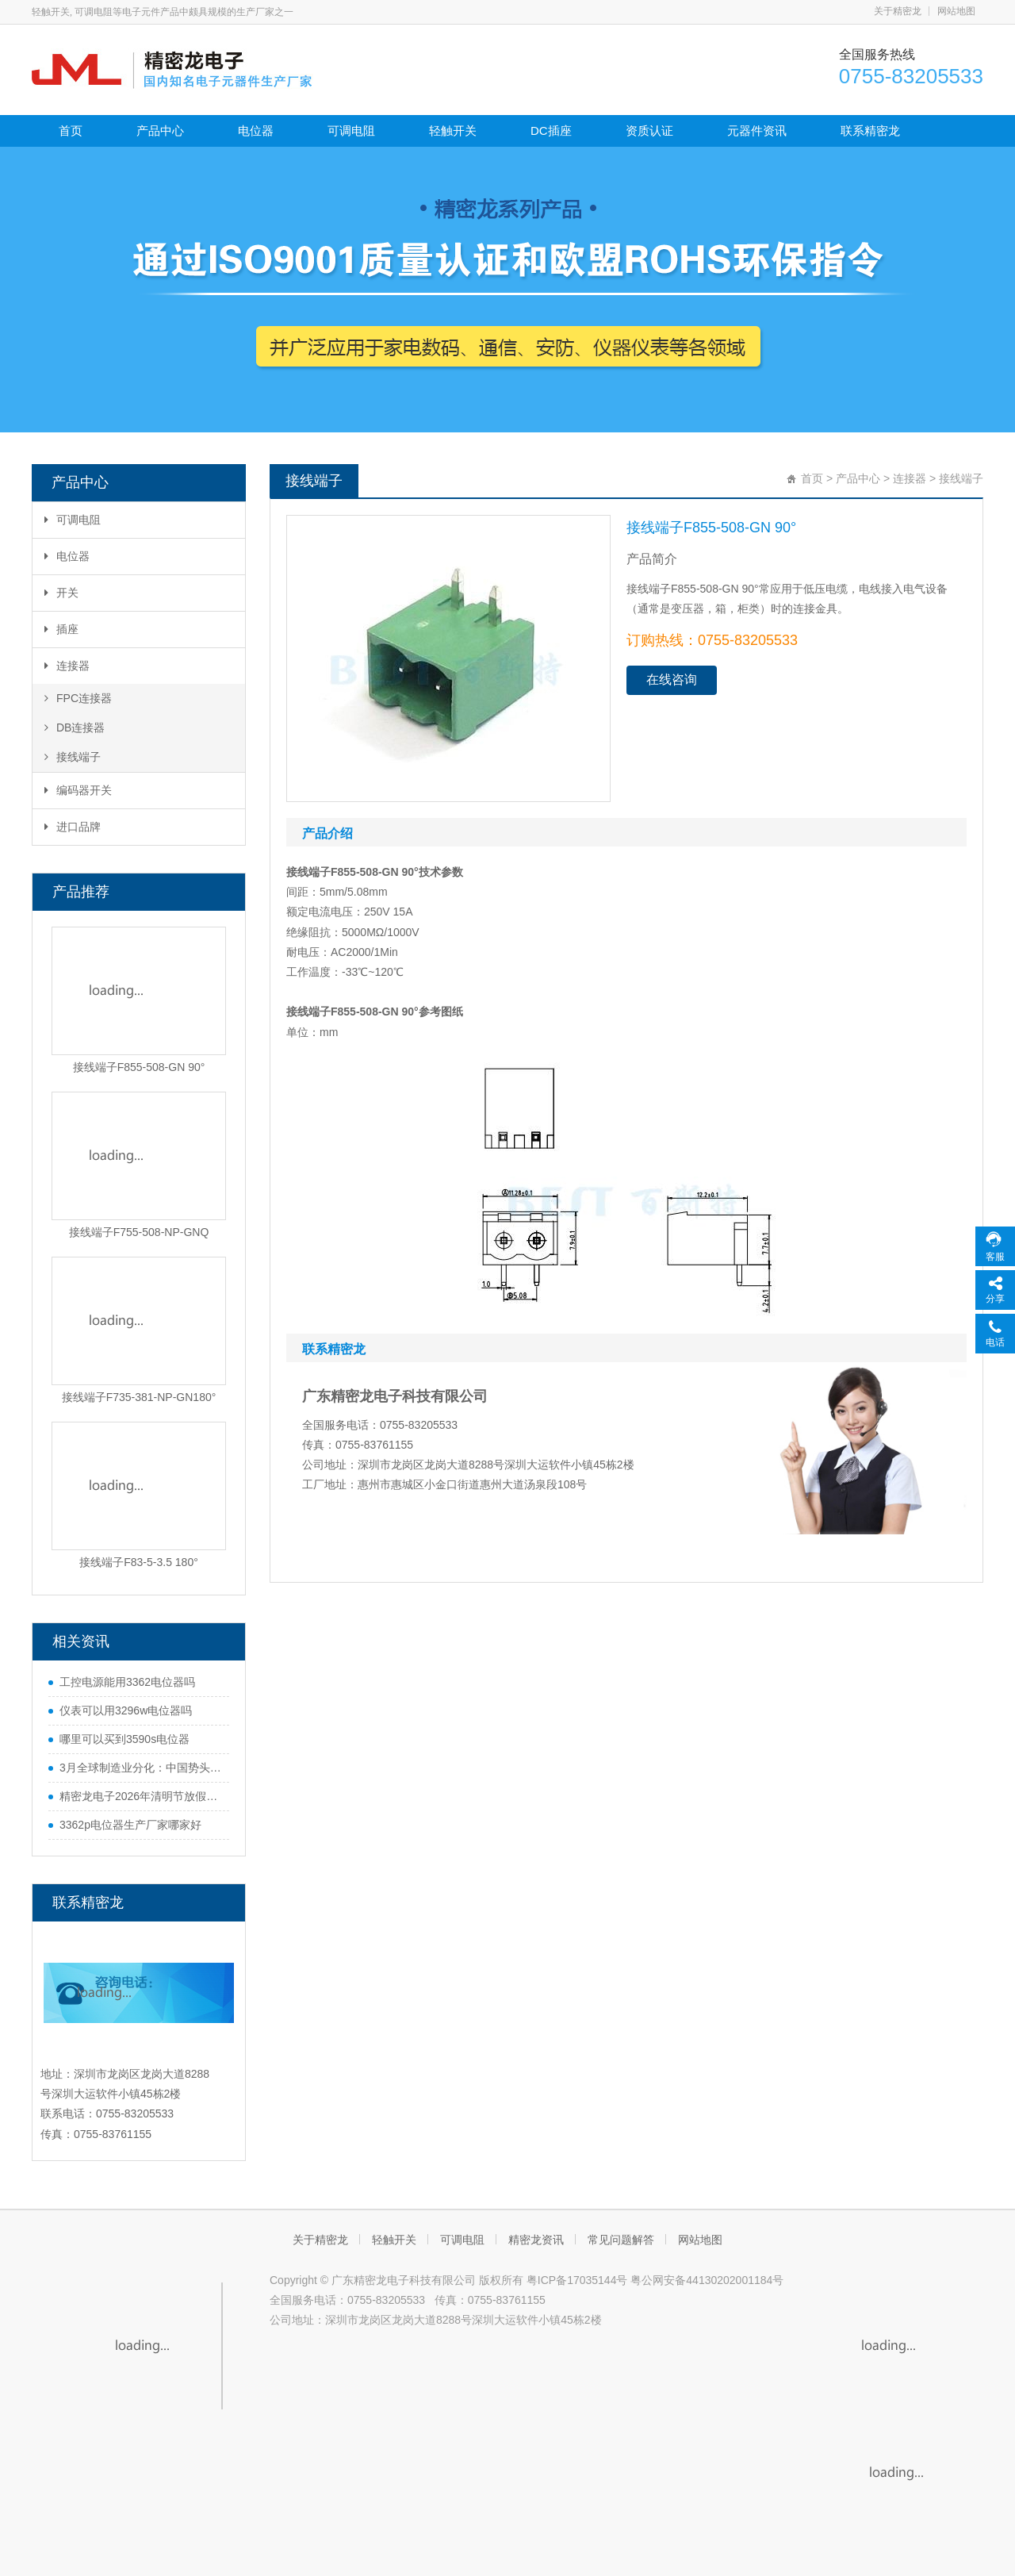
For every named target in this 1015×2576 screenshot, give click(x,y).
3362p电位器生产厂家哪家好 (130, 1824)
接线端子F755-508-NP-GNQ (139, 1232)
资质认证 (649, 130)
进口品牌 (72, 826)
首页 (70, 130)
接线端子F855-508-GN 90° (139, 1067)
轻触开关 (453, 130)
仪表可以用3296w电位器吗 (125, 1710)
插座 (61, 629)
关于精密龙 (897, 11)
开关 (61, 592)
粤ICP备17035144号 (577, 2280)
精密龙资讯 (536, 2239)
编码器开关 (78, 790)
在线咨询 (671, 679)
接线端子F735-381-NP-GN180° (139, 1397)
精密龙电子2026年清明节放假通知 (140, 1796)
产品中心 (160, 130)
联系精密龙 (870, 130)
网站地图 (956, 11)
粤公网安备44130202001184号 (706, 2280)
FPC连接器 (78, 698)
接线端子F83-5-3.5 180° (138, 1562)
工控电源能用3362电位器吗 (127, 1682)
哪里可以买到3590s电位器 (124, 1739)
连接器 (67, 665)
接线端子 (72, 757)
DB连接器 (74, 727)
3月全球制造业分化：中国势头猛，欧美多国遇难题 (140, 1767)
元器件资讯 (757, 130)
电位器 (256, 130)
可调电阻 (351, 130)
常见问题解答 (621, 2239)
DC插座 (551, 130)
